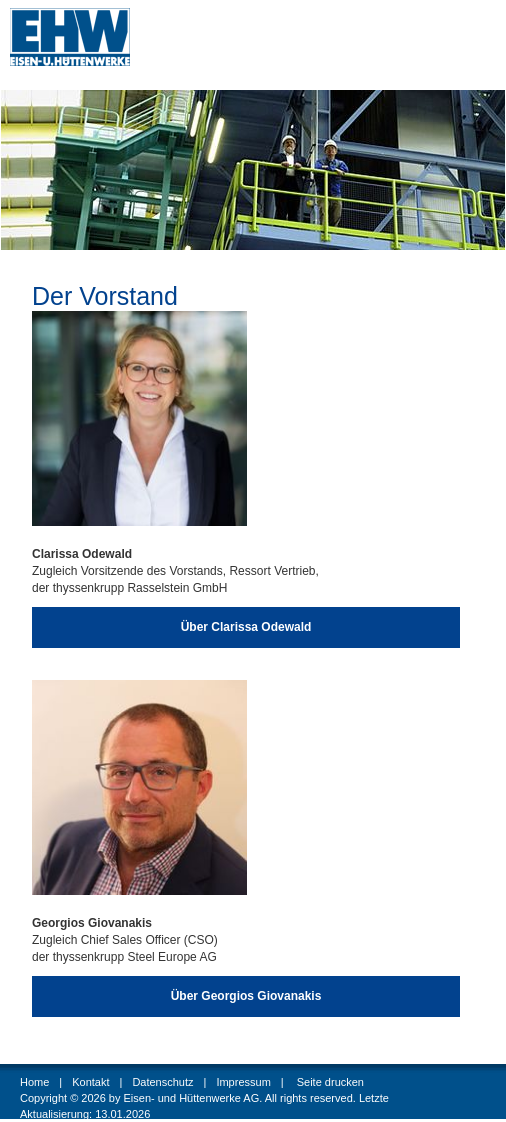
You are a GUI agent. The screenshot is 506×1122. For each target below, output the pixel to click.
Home (34, 1082)
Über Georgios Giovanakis (246, 996)
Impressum (243, 1082)
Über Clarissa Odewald (246, 627)
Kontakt (90, 1082)
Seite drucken (330, 1082)
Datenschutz (162, 1082)
